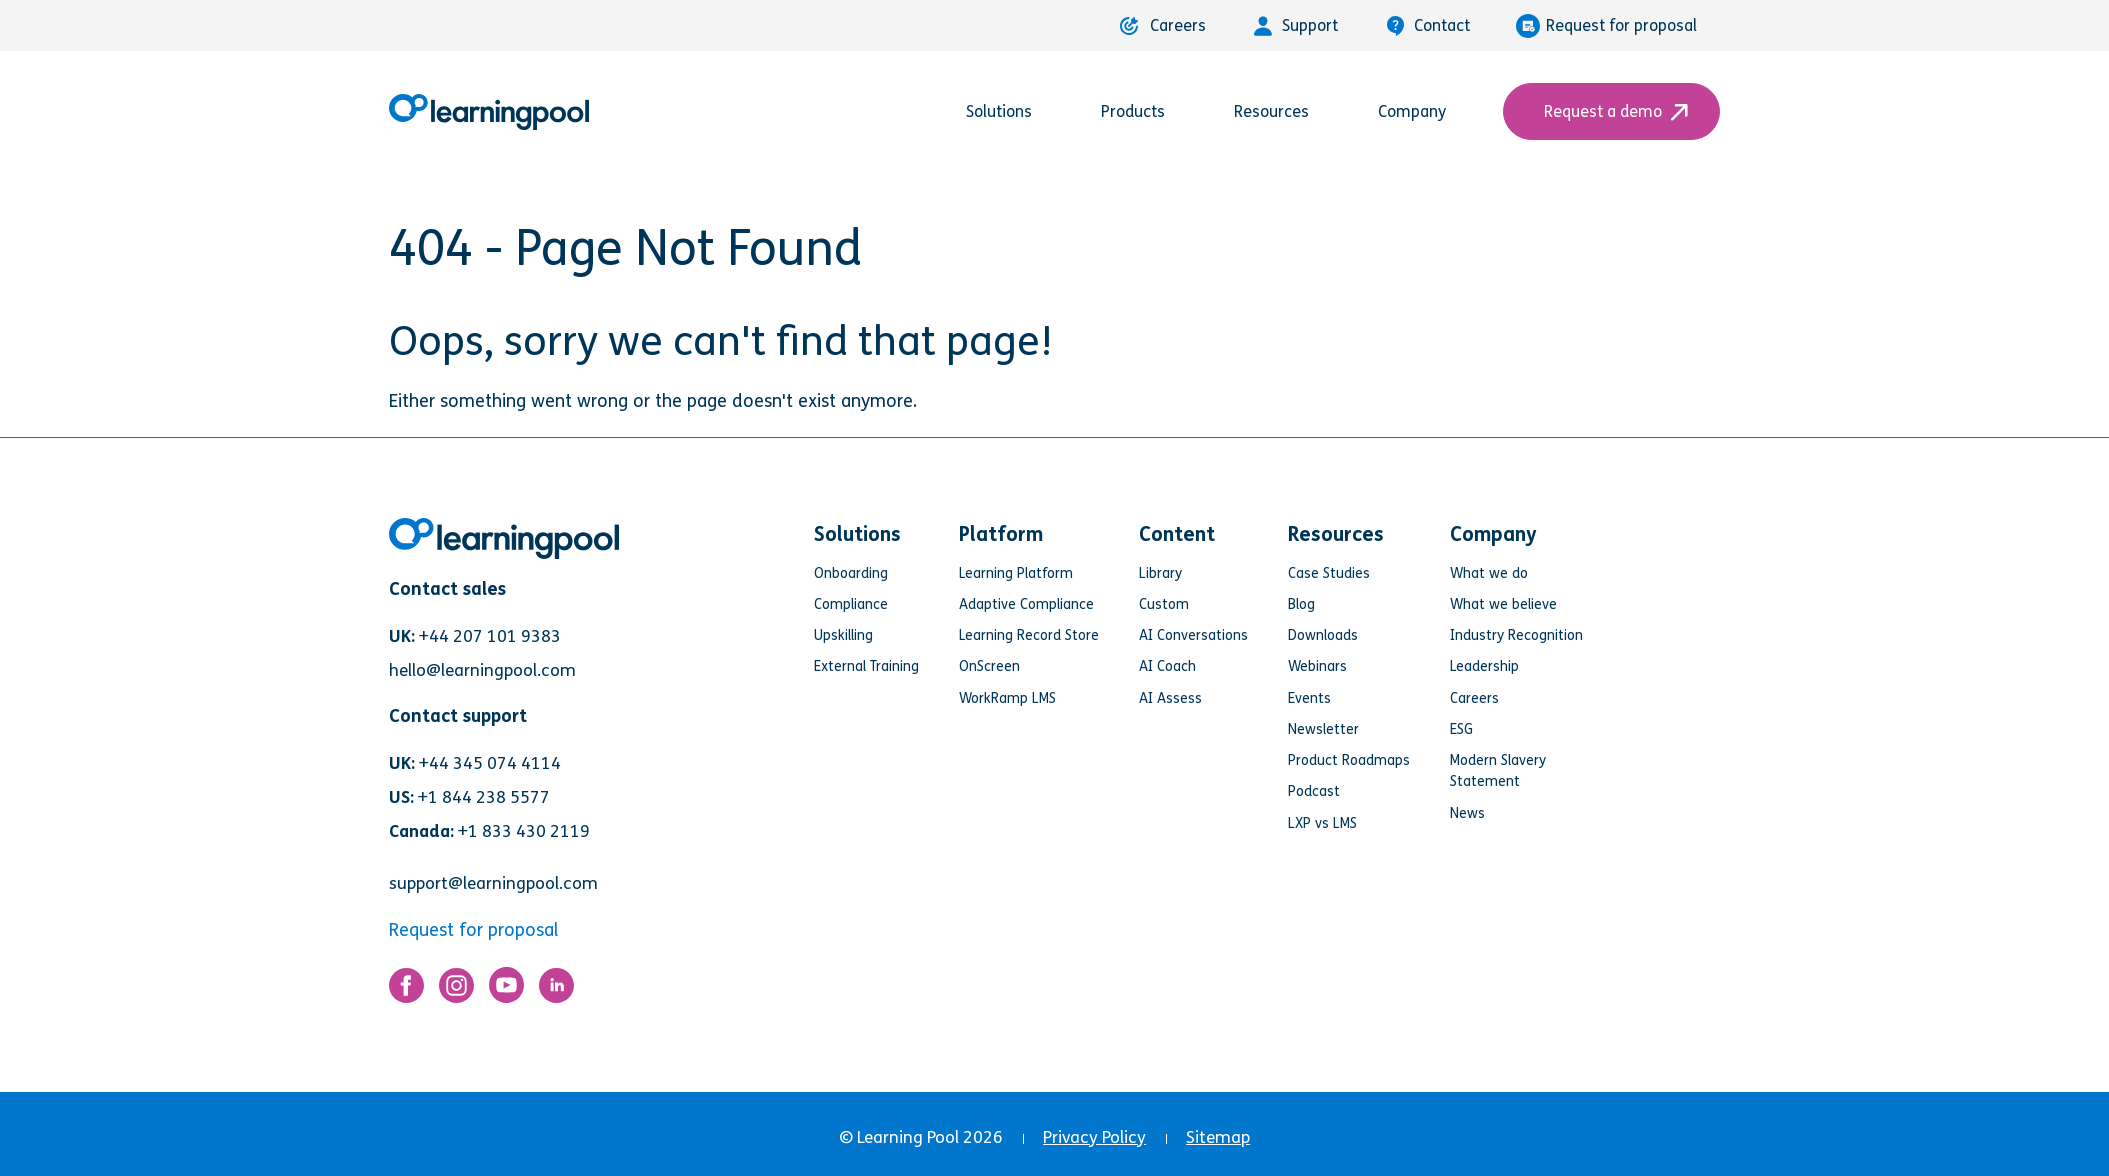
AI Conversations (1193, 635)
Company (1423, 111)
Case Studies (1329, 573)
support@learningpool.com (493, 883)
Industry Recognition (1516, 635)
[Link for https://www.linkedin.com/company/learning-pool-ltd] (556, 990)
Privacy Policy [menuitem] (1094, 1137)
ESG (1461, 729)
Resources (1283, 111)
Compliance (851, 604)
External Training (866, 666)
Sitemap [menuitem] (1218, 1137)
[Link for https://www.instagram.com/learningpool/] (456, 990)
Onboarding (851, 573)
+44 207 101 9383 (490, 636)
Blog (1301, 604)
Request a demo (1612, 111)
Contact (1427, 26)
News (1467, 813)
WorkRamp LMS (1007, 698)
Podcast (1314, 791)
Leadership (1484, 666)
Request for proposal (1606, 26)
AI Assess (1170, 698)
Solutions (1010, 111)
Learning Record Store (1029, 635)
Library (1160, 573)
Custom (1164, 604)
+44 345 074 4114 (490, 763)
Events (1309, 698)
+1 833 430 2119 (524, 831)
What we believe (1503, 604)
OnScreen (989, 666)
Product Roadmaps (1349, 760)
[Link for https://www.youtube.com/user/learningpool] (506, 990)
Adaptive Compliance (1026, 604)
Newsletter (1323, 729)
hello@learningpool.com (482, 670)
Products (1144, 111)
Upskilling (843, 635)
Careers (1163, 25)
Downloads (1323, 635)
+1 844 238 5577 (484, 797)
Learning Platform (1016, 573)
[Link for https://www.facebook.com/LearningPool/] (406, 990)
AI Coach (1167, 666)
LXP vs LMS (1322, 823)
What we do (1489, 573)
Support (1295, 26)
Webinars (1317, 666)
